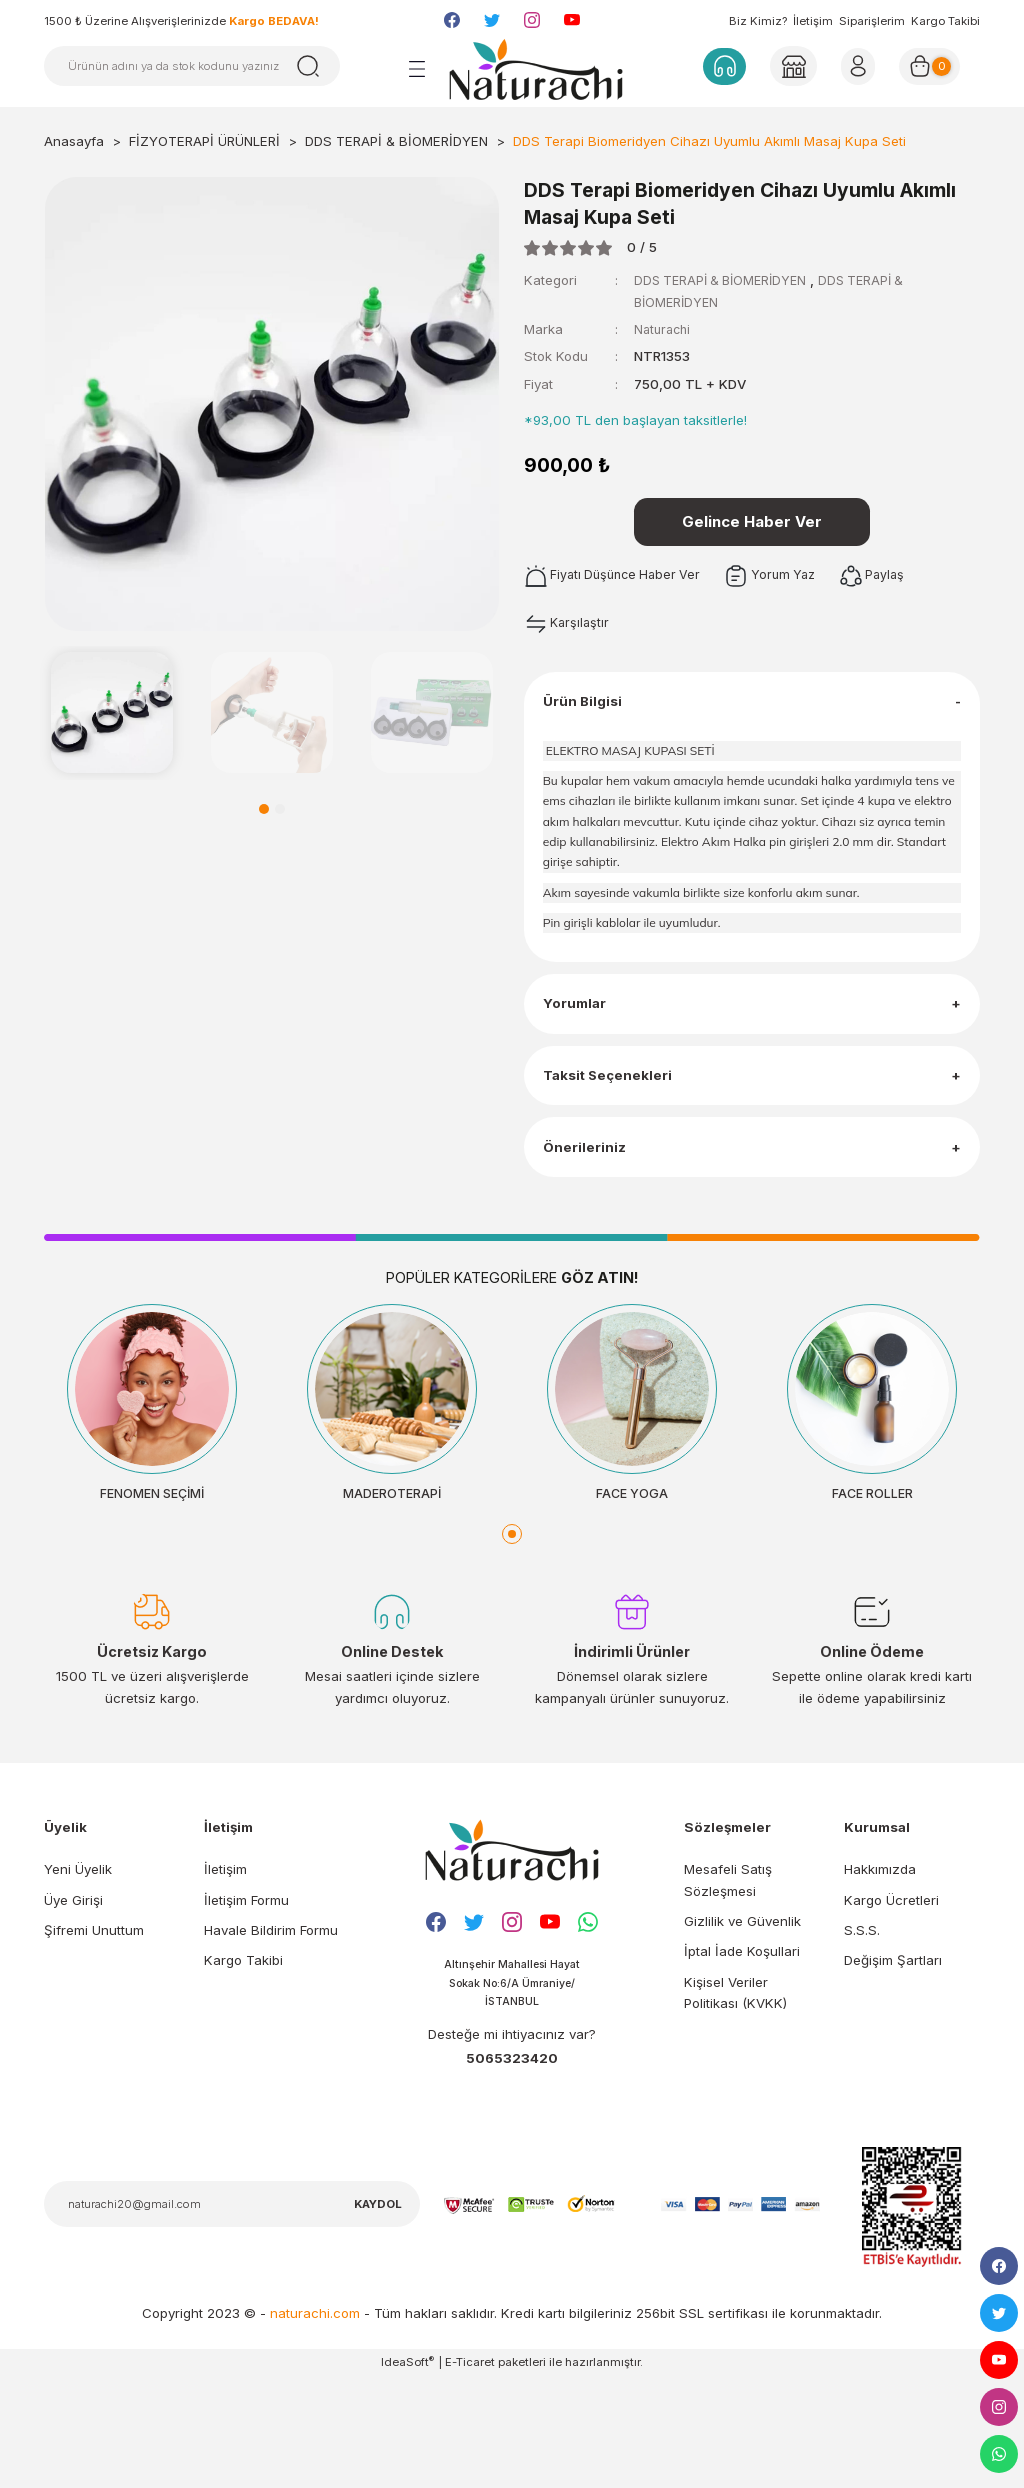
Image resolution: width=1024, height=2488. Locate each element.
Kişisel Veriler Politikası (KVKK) (735, 2100)
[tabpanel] (112, 713)
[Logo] (536, 69)
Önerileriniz (590, 1237)
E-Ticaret (470, 2474)
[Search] (192, 66)
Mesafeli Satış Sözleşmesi (728, 1988)
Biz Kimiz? (758, 21)
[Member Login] (792, 66)
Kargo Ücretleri (891, 2008)
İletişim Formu (246, 2008)
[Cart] (936, 66)
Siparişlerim (872, 21)
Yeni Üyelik (78, 1978)
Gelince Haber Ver (752, 525)
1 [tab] (264, 809)
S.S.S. (862, 2038)
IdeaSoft (407, 2473)
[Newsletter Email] (232, 2316)
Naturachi (664, 329)
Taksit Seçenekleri (615, 1146)
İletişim (813, 21)
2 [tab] (280, 809)
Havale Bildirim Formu (271, 2038)
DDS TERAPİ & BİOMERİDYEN (725, 280)
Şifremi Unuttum (94, 2038)
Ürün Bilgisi (589, 718)
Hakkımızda (880, 1978)
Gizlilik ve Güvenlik (742, 2029)
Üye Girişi (73, 2008)
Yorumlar (581, 1055)
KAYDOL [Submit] (378, 2316)
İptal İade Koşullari (742, 2060)
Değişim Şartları (893, 2069)
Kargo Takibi (945, 21)
